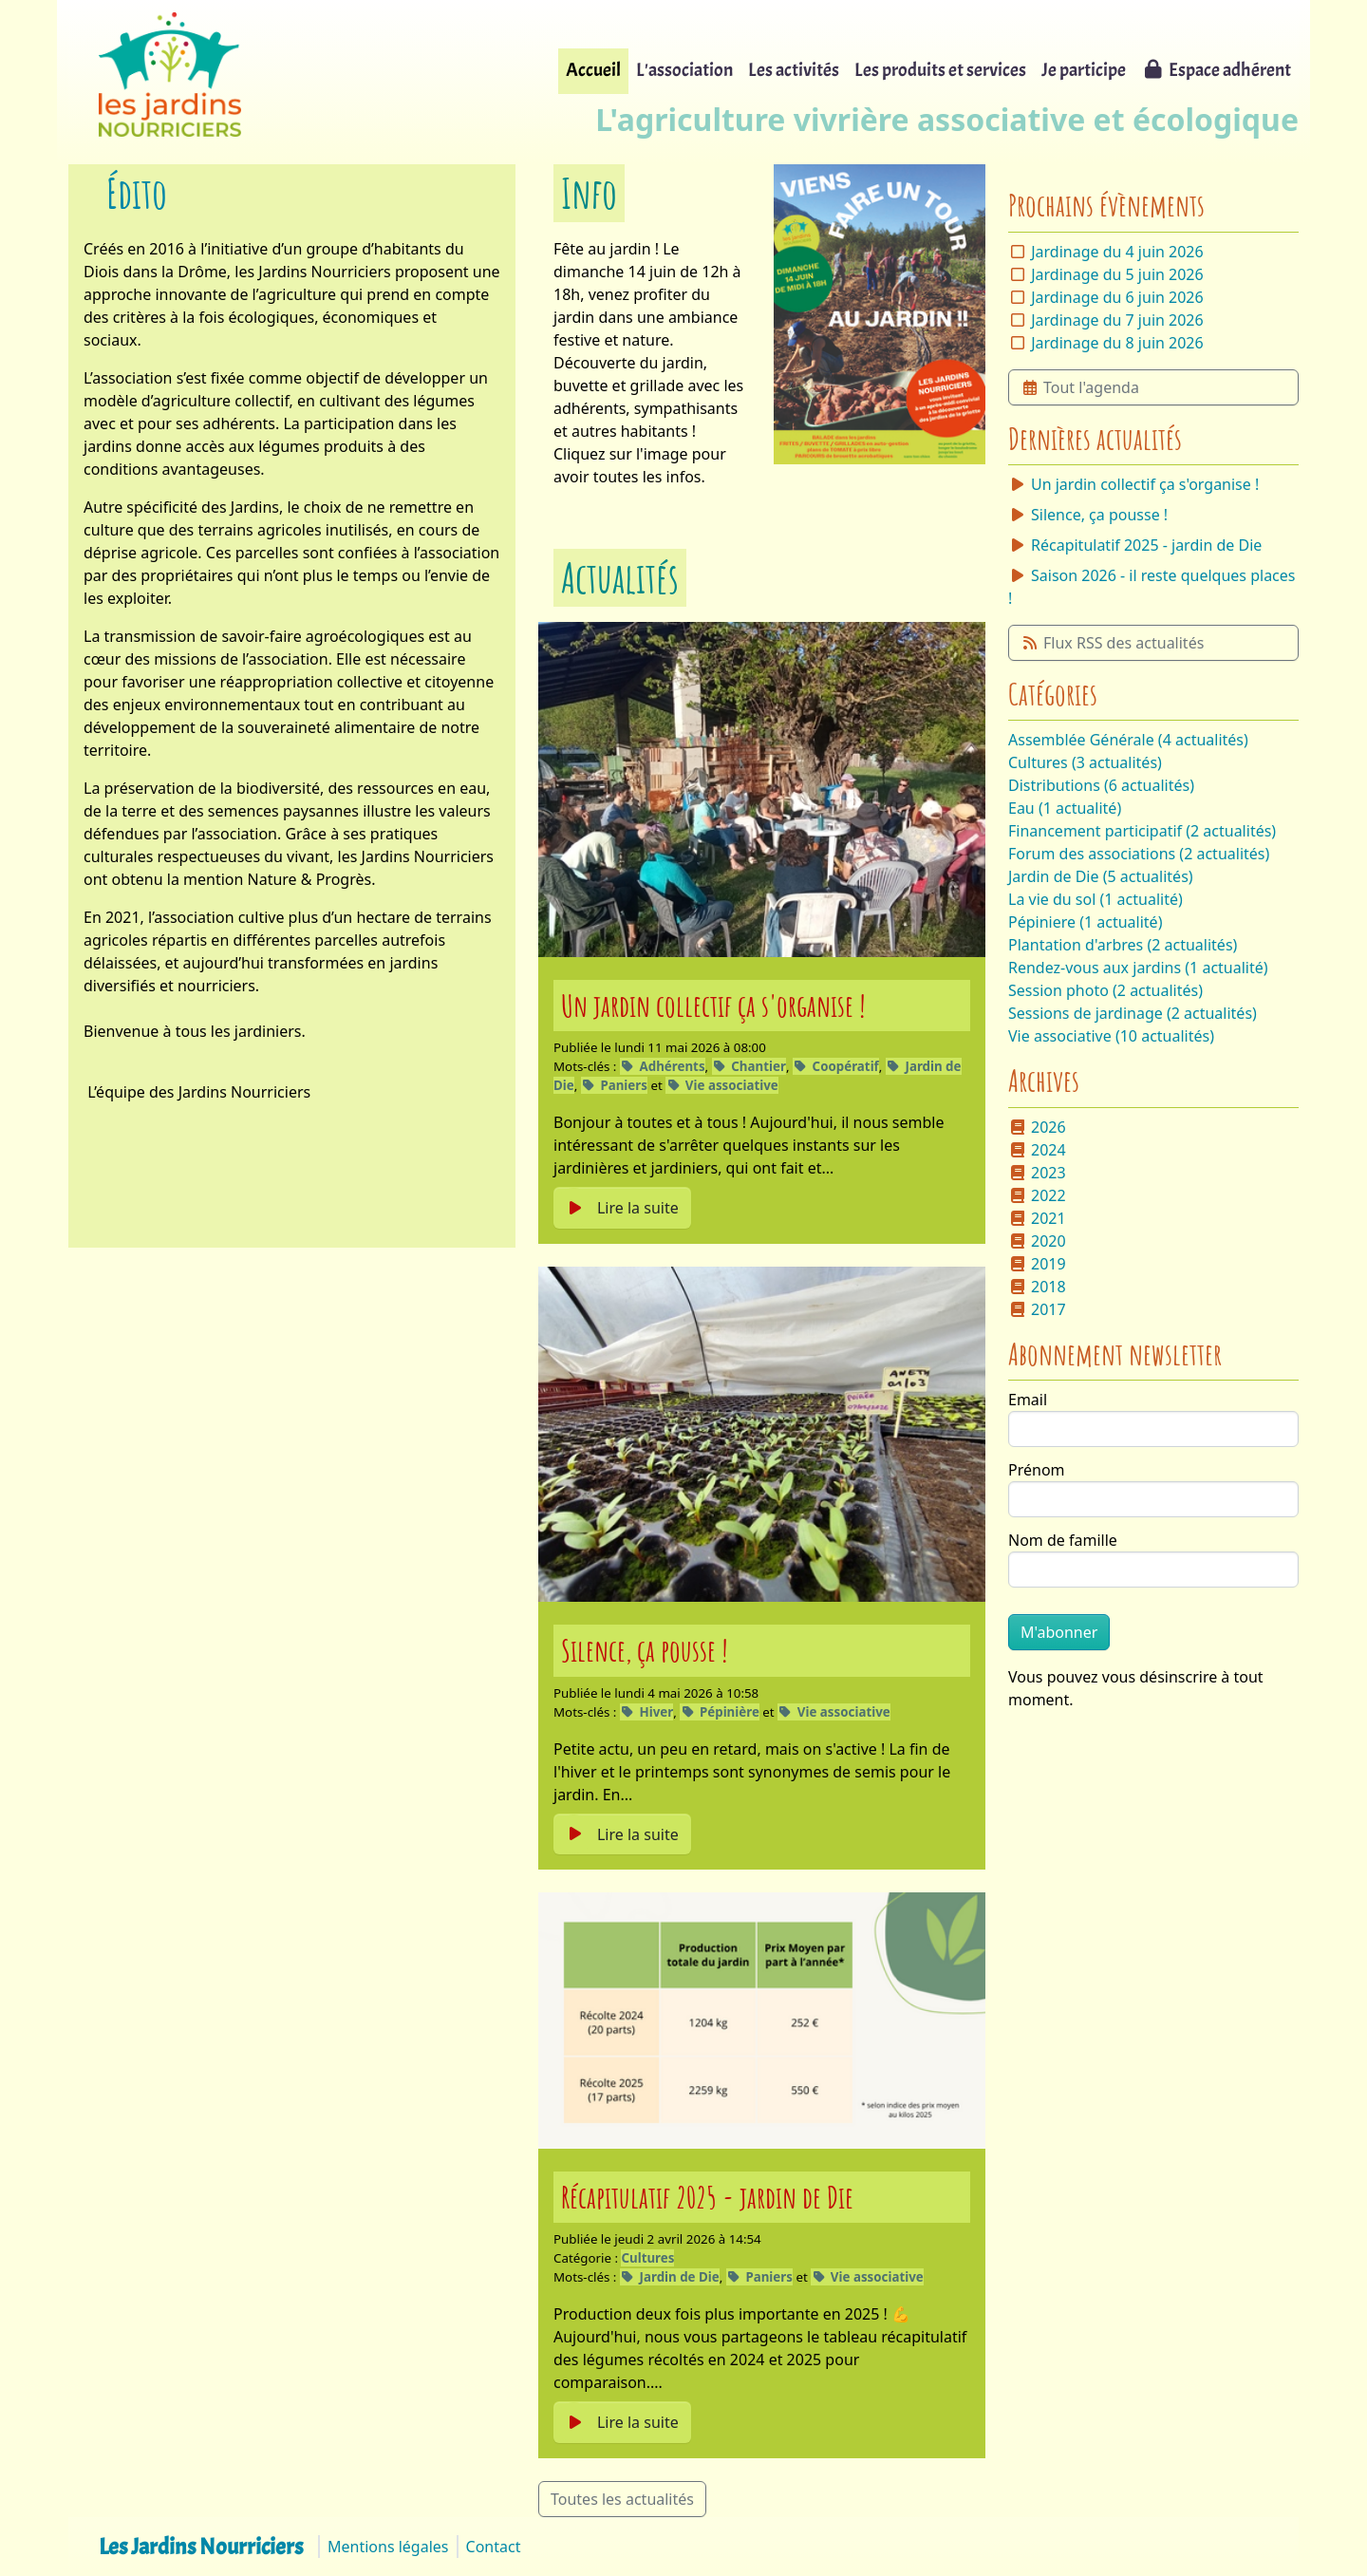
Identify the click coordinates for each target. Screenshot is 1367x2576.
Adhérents (662, 1066)
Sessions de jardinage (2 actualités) (1132, 1013)
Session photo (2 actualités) (1105, 990)
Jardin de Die (670, 2276)
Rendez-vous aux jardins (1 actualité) (1138, 967)
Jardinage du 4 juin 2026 (1117, 251)
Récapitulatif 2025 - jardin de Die (707, 2196)
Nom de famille (1062, 1540)
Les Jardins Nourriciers (201, 2546)
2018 (1037, 1286)
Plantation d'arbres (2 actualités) (1122, 944)
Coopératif (836, 1066)
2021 (1037, 1218)
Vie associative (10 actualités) (1111, 1035)
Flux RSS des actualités (1112, 642)
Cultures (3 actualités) (1085, 762)
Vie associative (721, 1085)
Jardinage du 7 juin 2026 (1117, 320)
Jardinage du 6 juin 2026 (1117, 297)
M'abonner (1059, 1632)
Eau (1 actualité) (1064, 808)
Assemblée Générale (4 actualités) (1128, 739)
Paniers (614, 1085)
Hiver (646, 1711)
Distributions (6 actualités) (1101, 785)
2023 (1037, 1172)
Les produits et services (940, 70)
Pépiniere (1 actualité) (1085, 922)
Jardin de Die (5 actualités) (1100, 876)
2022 (1037, 1195)
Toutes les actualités (622, 2499)
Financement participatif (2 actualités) (1142, 830)
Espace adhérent (1216, 70)
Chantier (749, 1066)
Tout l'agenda (1080, 387)
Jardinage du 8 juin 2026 (1117, 342)
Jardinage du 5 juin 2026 (1117, 274)
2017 (1037, 1309)
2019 (1037, 1263)
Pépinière (719, 1711)
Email (1027, 1399)
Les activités (793, 70)
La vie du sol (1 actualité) (1095, 899)
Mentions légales (388, 2546)
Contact (493, 2546)
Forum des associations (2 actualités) (1138, 853)
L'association (684, 70)
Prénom (1036, 1469)
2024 (1037, 1149)
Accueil (593, 70)
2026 (1037, 1127)
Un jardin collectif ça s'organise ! (713, 1005)
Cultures (647, 2257)
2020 (1037, 1241)
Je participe (1083, 70)
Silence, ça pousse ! (644, 1649)
